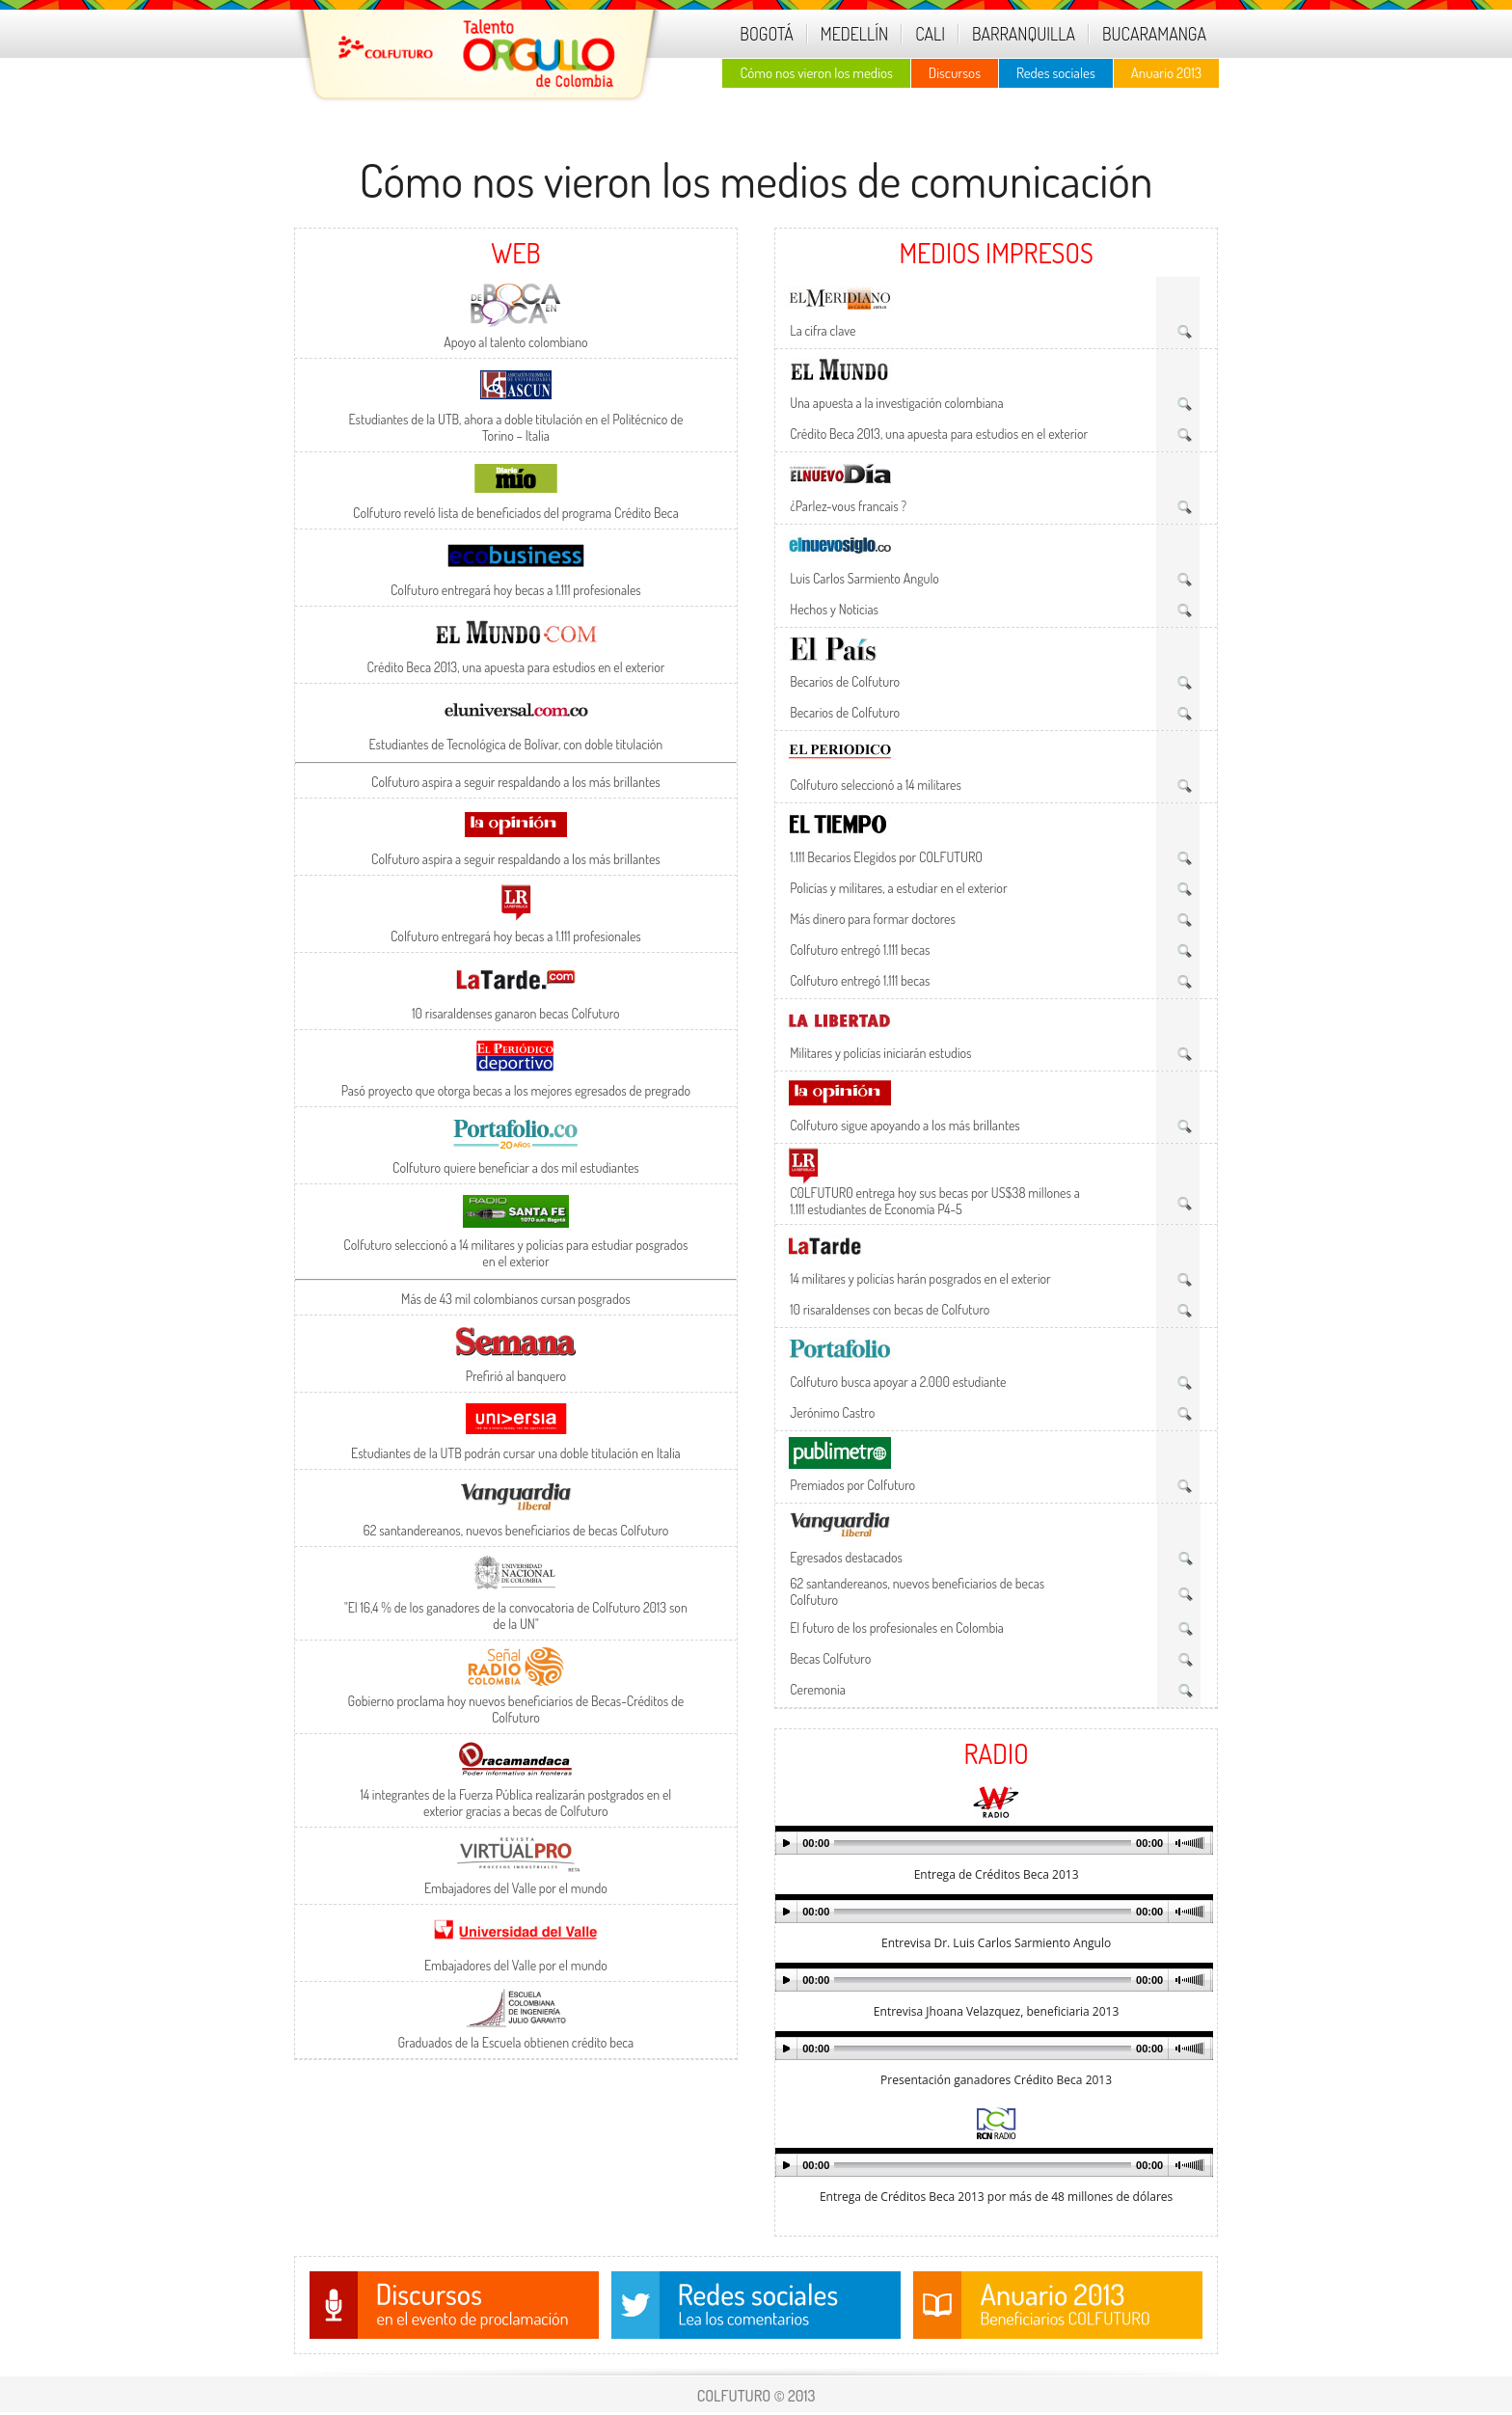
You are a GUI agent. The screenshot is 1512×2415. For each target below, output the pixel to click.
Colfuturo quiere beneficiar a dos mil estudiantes (515, 1167)
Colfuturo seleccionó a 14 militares (875, 784)
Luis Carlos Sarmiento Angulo (864, 578)
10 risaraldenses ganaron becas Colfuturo (515, 1013)
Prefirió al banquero (516, 1376)
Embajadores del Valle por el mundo (516, 1888)
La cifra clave (822, 330)
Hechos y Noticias (834, 609)
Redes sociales (1055, 73)
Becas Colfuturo (830, 1658)
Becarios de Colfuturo (845, 681)
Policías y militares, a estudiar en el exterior (898, 888)
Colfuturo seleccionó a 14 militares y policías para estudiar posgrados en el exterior (515, 1252)
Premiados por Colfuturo (852, 1485)
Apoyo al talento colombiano (515, 342)
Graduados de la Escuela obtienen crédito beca (516, 2042)
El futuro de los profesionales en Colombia (897, 1627)
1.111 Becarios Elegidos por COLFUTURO (886, 857)
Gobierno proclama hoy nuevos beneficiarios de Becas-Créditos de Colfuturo (516, 1709)
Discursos (955, 73)
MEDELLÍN (854, 33)
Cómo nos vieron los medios (816, 73)
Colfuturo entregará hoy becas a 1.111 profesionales (516, 590)
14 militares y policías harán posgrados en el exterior (920, 1278)
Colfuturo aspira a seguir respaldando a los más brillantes (516, 781)
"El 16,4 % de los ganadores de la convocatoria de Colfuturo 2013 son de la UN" (516, 1615)
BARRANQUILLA (1023, 33)
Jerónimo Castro (832, 1412)
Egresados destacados (846, 1557)
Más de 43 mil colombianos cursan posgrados (516, 1298)
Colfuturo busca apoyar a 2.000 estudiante (898, 1381)
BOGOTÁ (766, 33)
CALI (930, 33)
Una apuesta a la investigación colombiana (897, 402)
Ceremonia (818, 1689)
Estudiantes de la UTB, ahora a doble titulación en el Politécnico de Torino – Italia (515, 427)
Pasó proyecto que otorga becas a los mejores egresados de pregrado (516, 1090)
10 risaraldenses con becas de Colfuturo (889, 1309)
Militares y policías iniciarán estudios (880, 1053)
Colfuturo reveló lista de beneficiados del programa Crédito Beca (516, 512)
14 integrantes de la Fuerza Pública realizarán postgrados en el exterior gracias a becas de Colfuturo (516, 1802)
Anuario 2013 (1166, 73)
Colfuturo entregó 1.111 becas (860, 949)
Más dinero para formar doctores (873, 918)
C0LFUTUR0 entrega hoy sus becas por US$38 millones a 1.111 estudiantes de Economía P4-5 (935, 1200)
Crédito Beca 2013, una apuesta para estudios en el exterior (515, 667)
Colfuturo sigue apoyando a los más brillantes (905, 1125)
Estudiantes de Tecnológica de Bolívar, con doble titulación (516, 744)
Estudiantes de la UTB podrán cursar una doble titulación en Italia (516, 1453)
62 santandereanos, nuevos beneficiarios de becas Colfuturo (515, 1530)
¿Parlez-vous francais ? (848, 506)
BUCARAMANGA (1154, 33)
